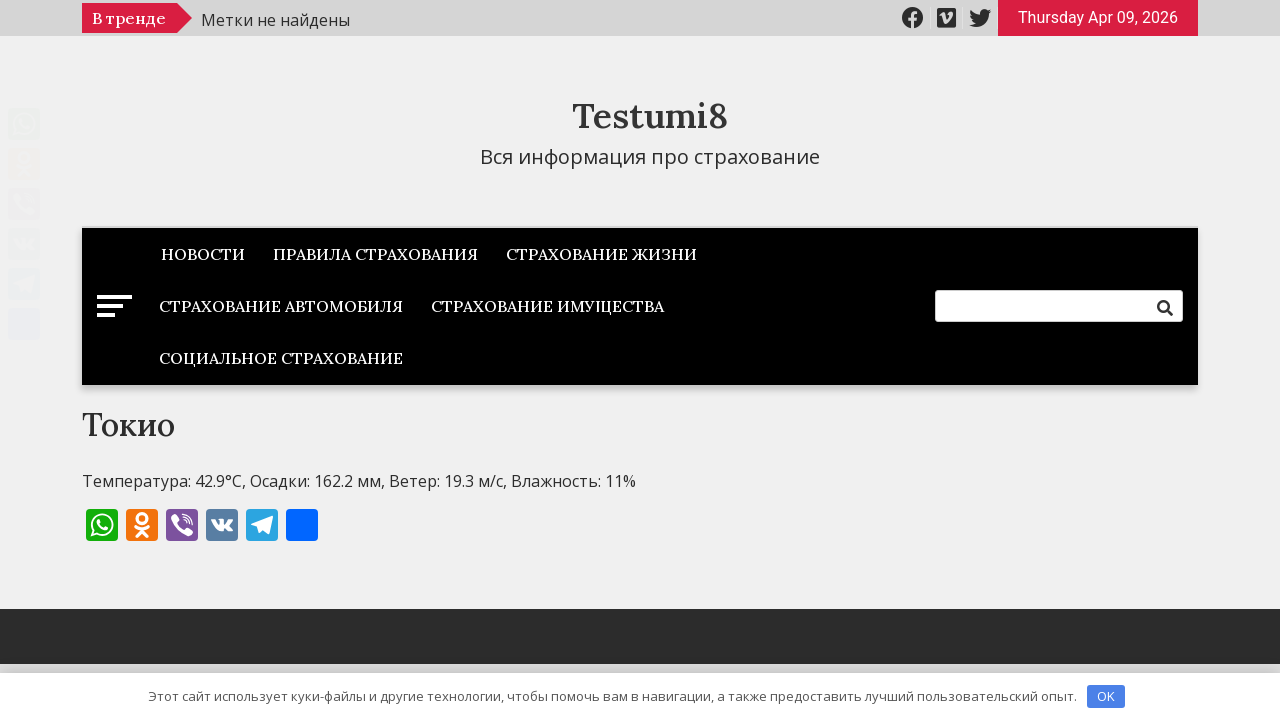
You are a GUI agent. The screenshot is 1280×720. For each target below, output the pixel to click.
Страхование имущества (547, 306)
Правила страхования (375, 254)
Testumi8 (650, 115)
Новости (203, 254)
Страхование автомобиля (281, 306)
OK (1106, 696)
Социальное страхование (281, 358)
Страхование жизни (601, 254)
